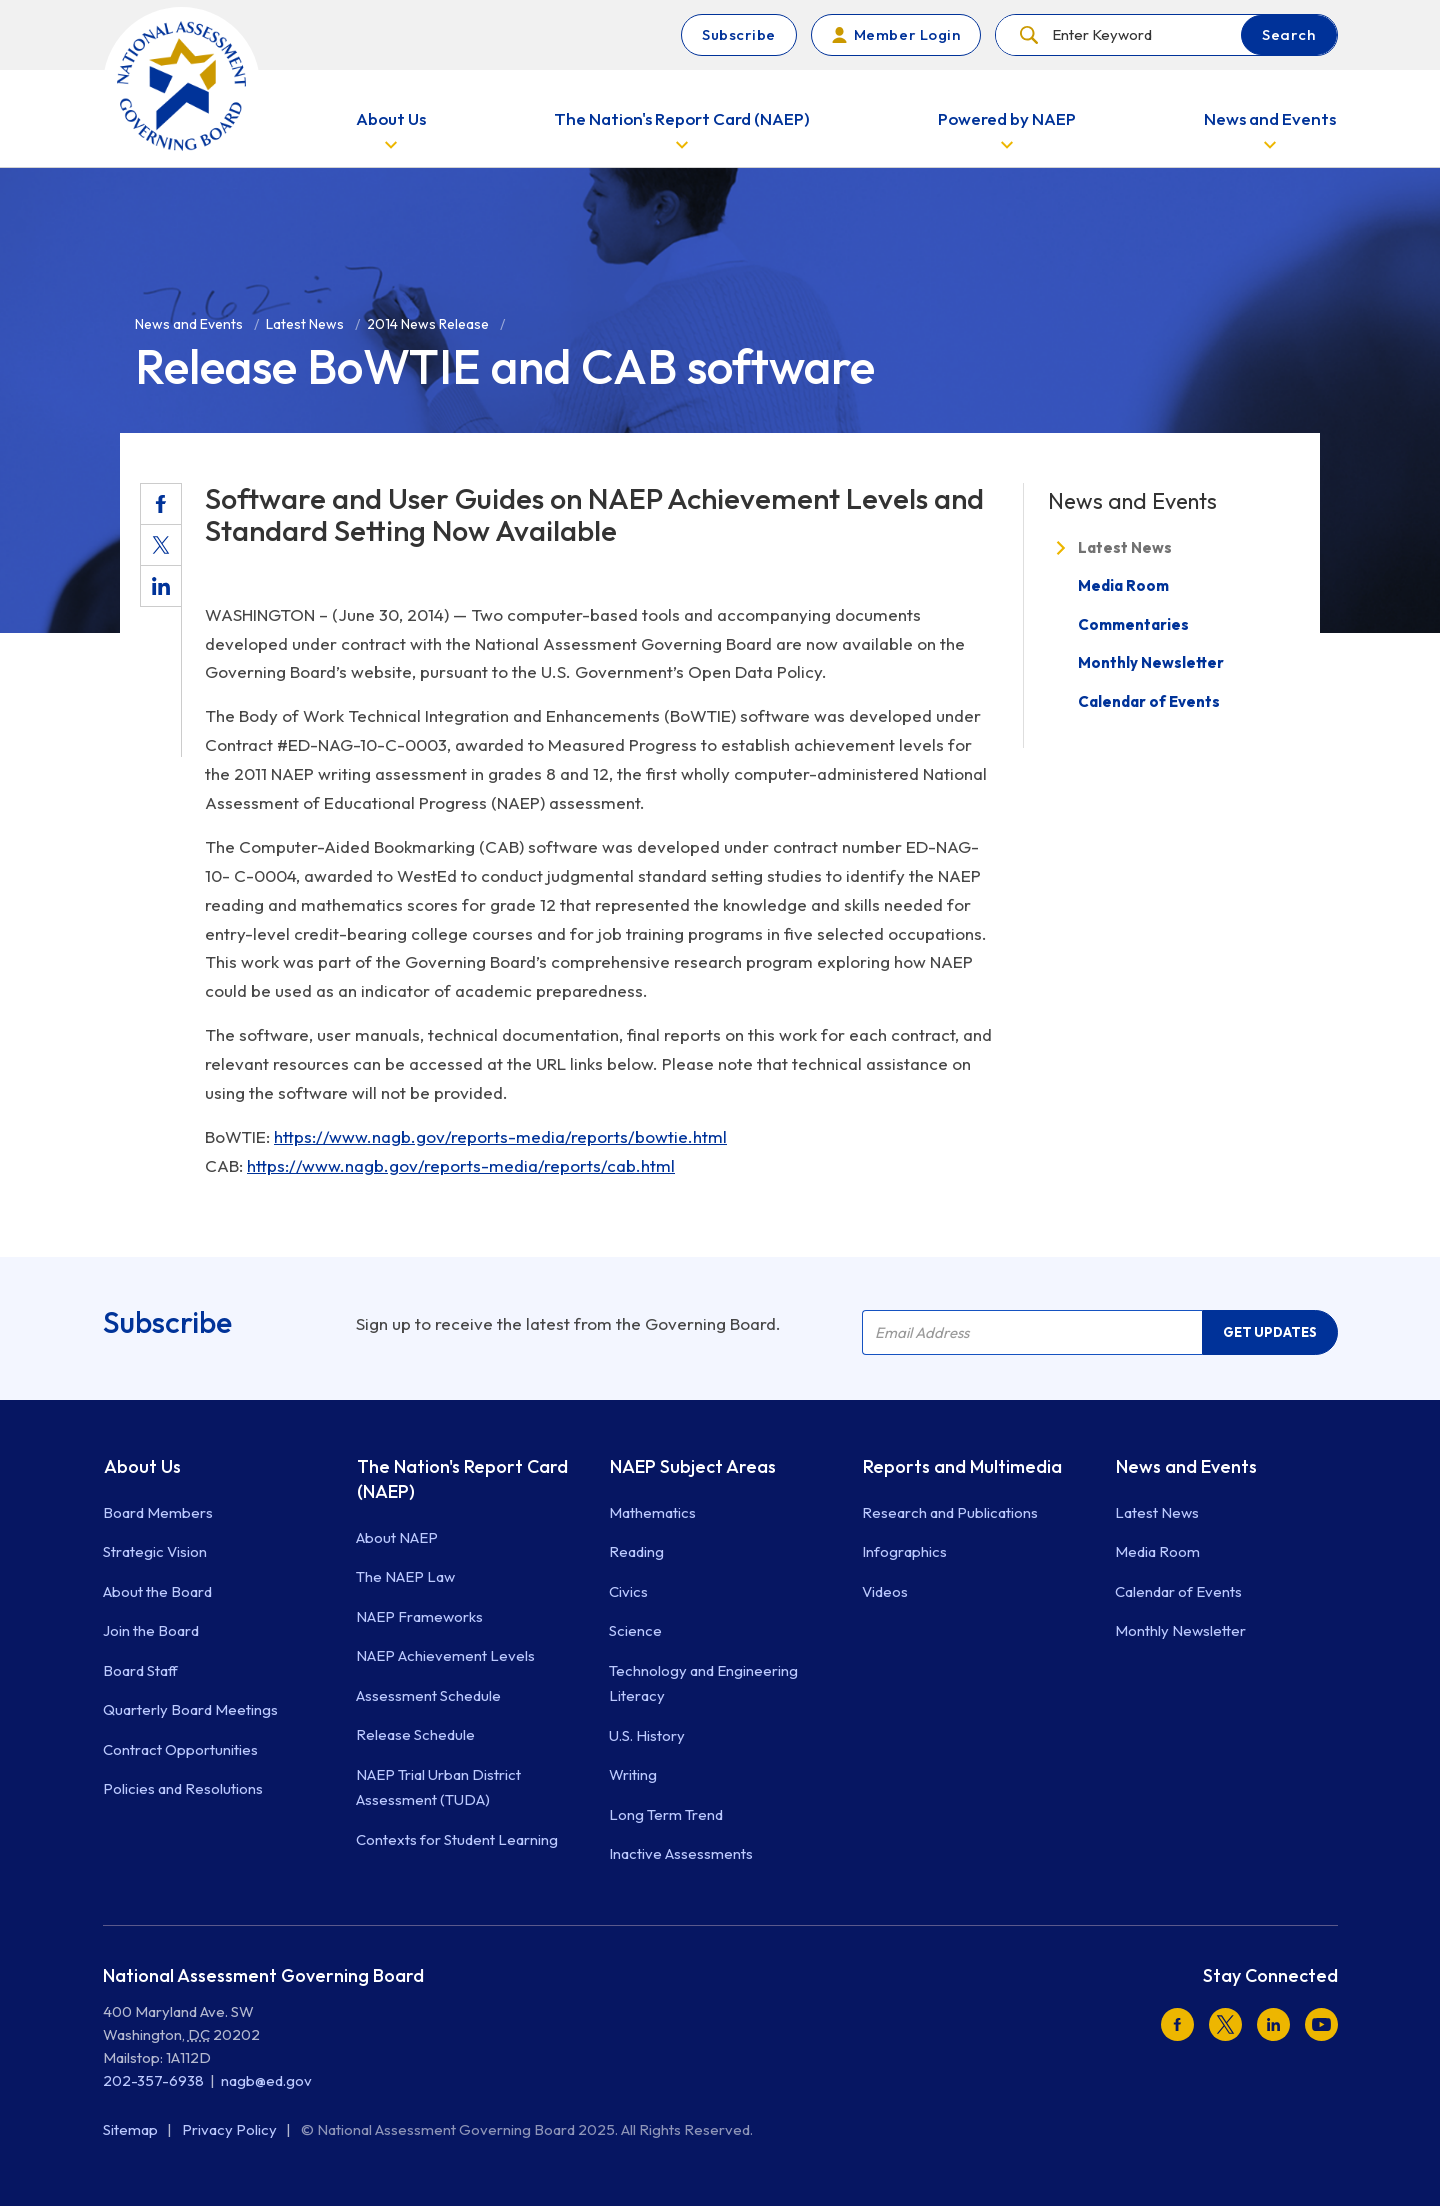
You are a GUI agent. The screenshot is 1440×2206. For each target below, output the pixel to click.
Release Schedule (415, 1734)
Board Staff (140, 1670)
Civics (628, 1591)
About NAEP (397, 1537)
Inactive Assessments (681, 1853)
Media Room (1123, 585)
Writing (633, 1774)
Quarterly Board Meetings (190, 1709)
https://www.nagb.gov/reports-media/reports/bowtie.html (500, 1136)
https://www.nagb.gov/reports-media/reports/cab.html (461, 1165)
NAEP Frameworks (419, 1616)
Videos (885, 1591)
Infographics (904, 1551)
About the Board (157, 1591)
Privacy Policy (231, 2129)
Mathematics (652, 1512)
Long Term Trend (666, 1814)
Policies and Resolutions (183, 1788)
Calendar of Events (1149, 701)
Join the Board (151, 1630)
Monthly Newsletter (1151, 662)
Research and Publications (950, 1512)
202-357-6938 (153, 2080)
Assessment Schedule (428, 1695)
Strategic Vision (155, 1551)
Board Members (158, 1512)
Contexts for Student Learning (457, 1839)
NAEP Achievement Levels (445, 1655)
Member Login (907, 34)
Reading (636, 1551)
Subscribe (739, 34)
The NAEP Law (405, 1576)
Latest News (1125, 547)
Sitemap (132, 2129)
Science (635, 1630)
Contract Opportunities (180, 1749)
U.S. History (647, 1735)
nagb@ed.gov (266, 2080)
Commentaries (1133, 624)
